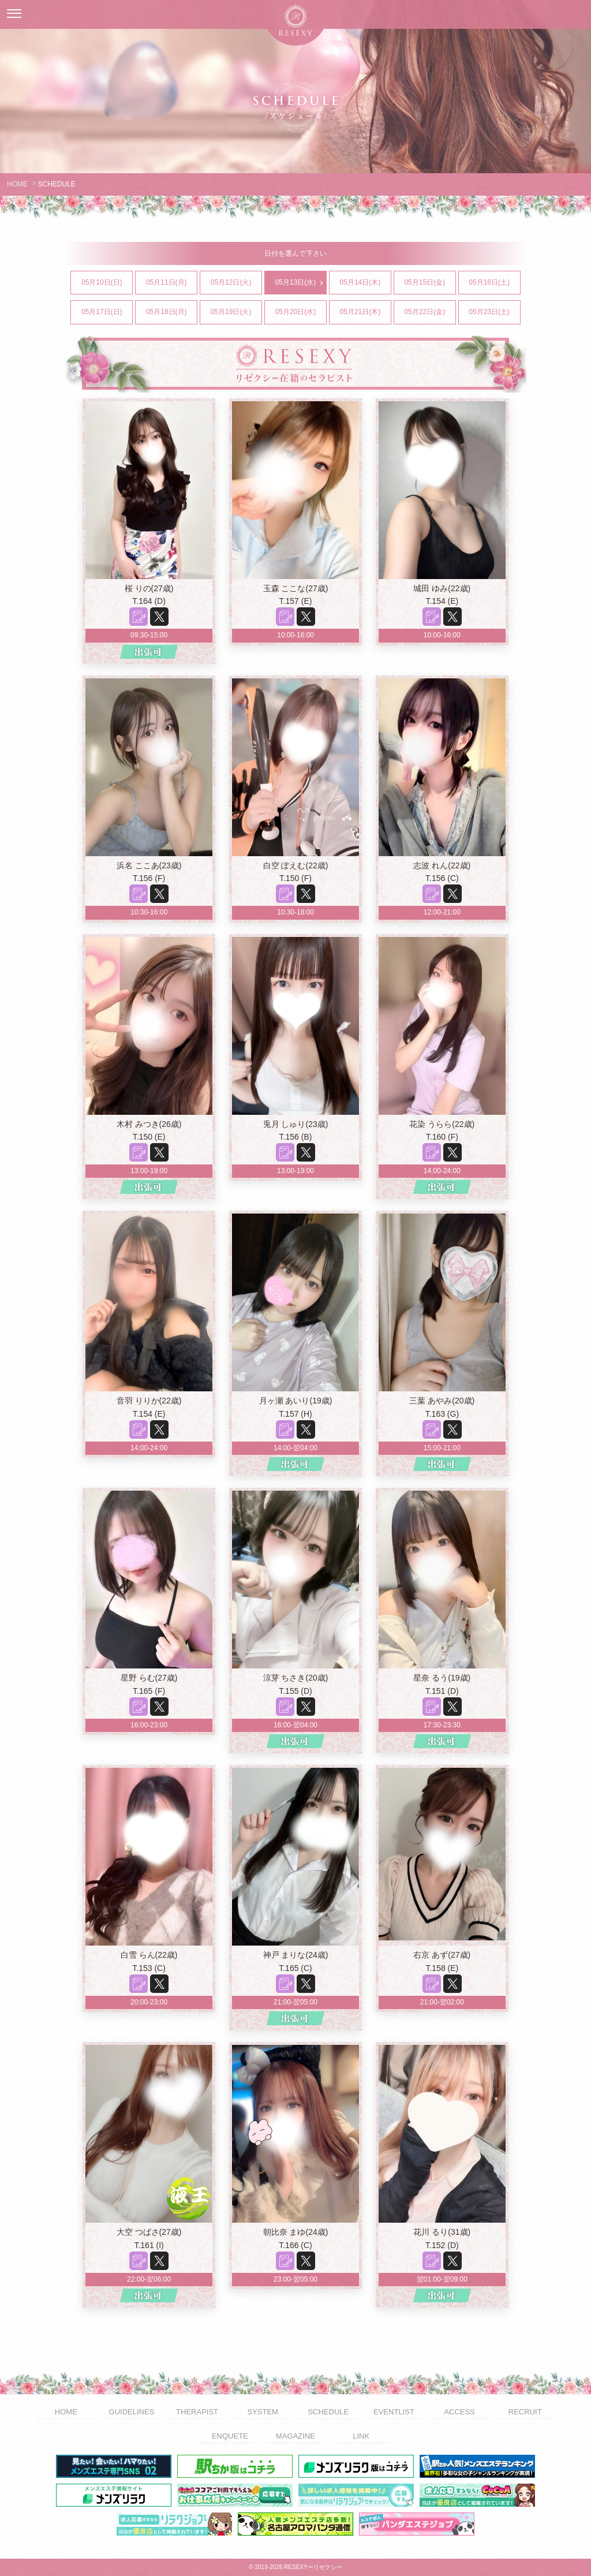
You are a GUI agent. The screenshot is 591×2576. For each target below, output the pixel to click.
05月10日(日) (106, 282)
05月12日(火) (236, 282)
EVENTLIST (393, 2411)
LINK (361, 2436)
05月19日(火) (236, 312)
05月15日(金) (429, 282)
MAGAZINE (295, 2436)
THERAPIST (197, 2411)
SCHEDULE (328, 2411)
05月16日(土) (494, 282)
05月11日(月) (171, 282)
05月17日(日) (106, 312)
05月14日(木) (365, 282)
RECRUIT (525, 2411)
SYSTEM (262, 2411)
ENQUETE (230, 2436)
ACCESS (459, 2411)
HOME (17, 184)
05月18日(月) (171, 312)
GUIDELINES (132, 2411)
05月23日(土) (494, 312)
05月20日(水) (300, 312)
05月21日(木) (365, 312)
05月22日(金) (429, 312)
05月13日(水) (300, 282)
